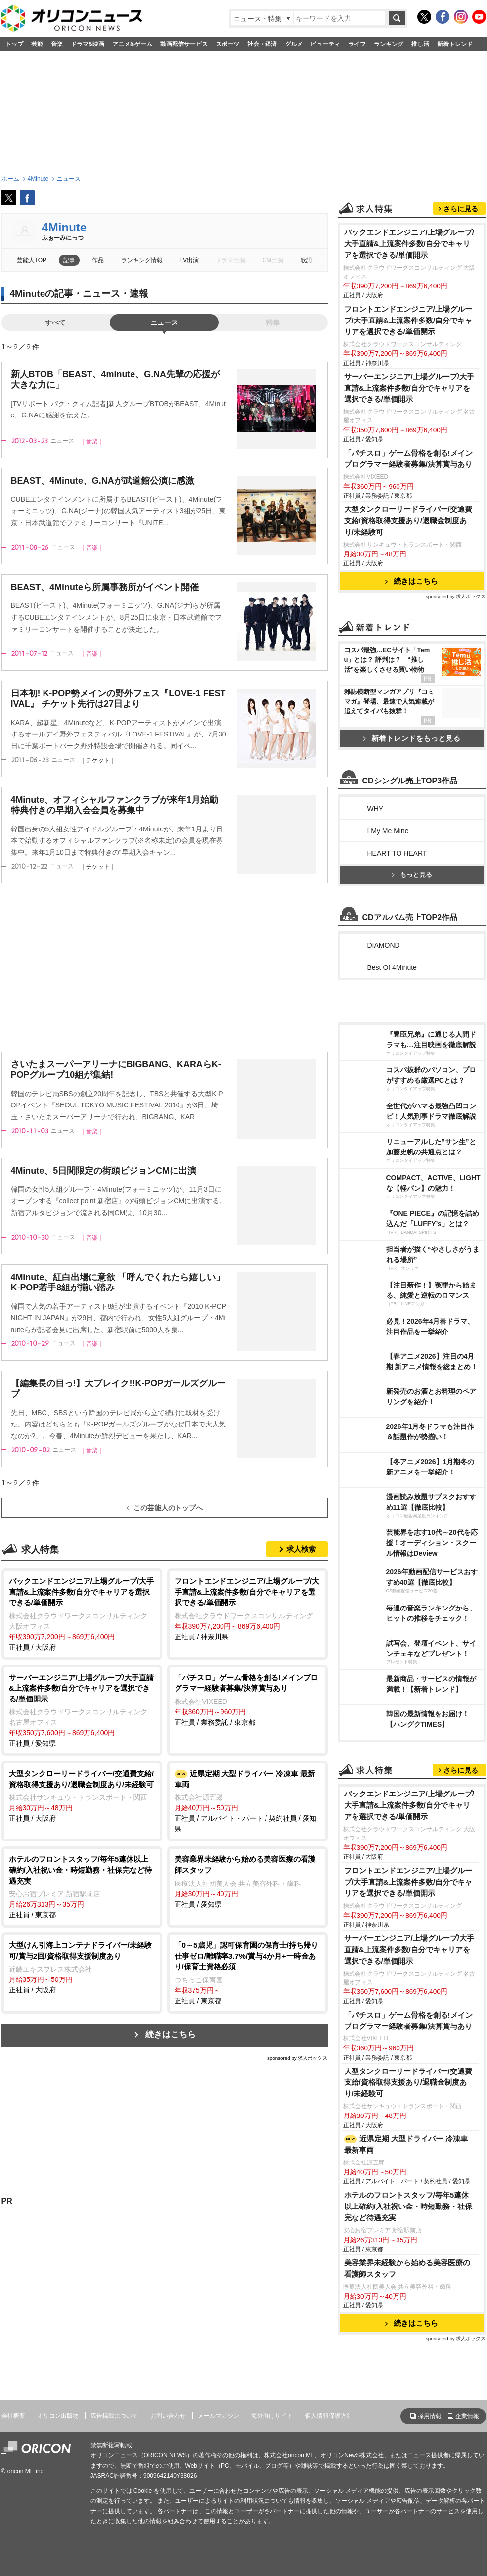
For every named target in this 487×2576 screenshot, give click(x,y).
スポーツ (227, 44)
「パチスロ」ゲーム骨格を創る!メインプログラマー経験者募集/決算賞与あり (408, 458)
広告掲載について (114, 2415)
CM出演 (273, 260)
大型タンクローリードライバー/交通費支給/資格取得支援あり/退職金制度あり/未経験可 (408, 520)
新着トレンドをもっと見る (411, 738)
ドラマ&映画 (88, 44)
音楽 (57, 44)
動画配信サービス (184, 44)
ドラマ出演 (230, 260)
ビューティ (325, 44)
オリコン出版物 (58, 2415)
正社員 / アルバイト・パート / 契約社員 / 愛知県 (247, 1800)
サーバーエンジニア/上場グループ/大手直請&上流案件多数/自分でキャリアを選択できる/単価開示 (409, 388)
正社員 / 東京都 (82, 1886)
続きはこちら (170, 2034)
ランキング (388, 44)
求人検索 (301, 1549)
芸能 (37, 44)
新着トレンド (455, 44)
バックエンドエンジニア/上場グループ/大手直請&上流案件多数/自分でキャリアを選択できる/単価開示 (409, 243)
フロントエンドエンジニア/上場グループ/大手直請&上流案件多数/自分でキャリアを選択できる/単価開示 (408, 320)
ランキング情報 (142, 260)
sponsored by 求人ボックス (297, 2058)
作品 (98, 260)
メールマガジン (218, 2415)
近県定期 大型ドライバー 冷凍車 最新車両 (406, 2144)
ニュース (164, 322)
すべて (55, 322)
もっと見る (412, 874)
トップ (14, 44)
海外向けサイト (272, 2415)
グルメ (294, 44)
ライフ (357, 44)
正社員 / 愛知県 (82, 1710)
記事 (69, 260)
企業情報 (467, 2416)
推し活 (420, 44)
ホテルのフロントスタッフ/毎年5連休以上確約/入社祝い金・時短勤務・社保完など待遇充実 (408, 2206)
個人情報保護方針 (329, 2415)
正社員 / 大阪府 (82, 1613)
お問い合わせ (168, 2415)
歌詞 (306, 260)
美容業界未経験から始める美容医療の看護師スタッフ (407, 2268)
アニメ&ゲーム (132, 44)
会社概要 (13, 2415)
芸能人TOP (32, 260)
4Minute (64, 227)
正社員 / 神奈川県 (247, 1608)
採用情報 (430, 2416)
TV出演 (189, 260)
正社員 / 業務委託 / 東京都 (247, 1699)
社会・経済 (262, 44)
